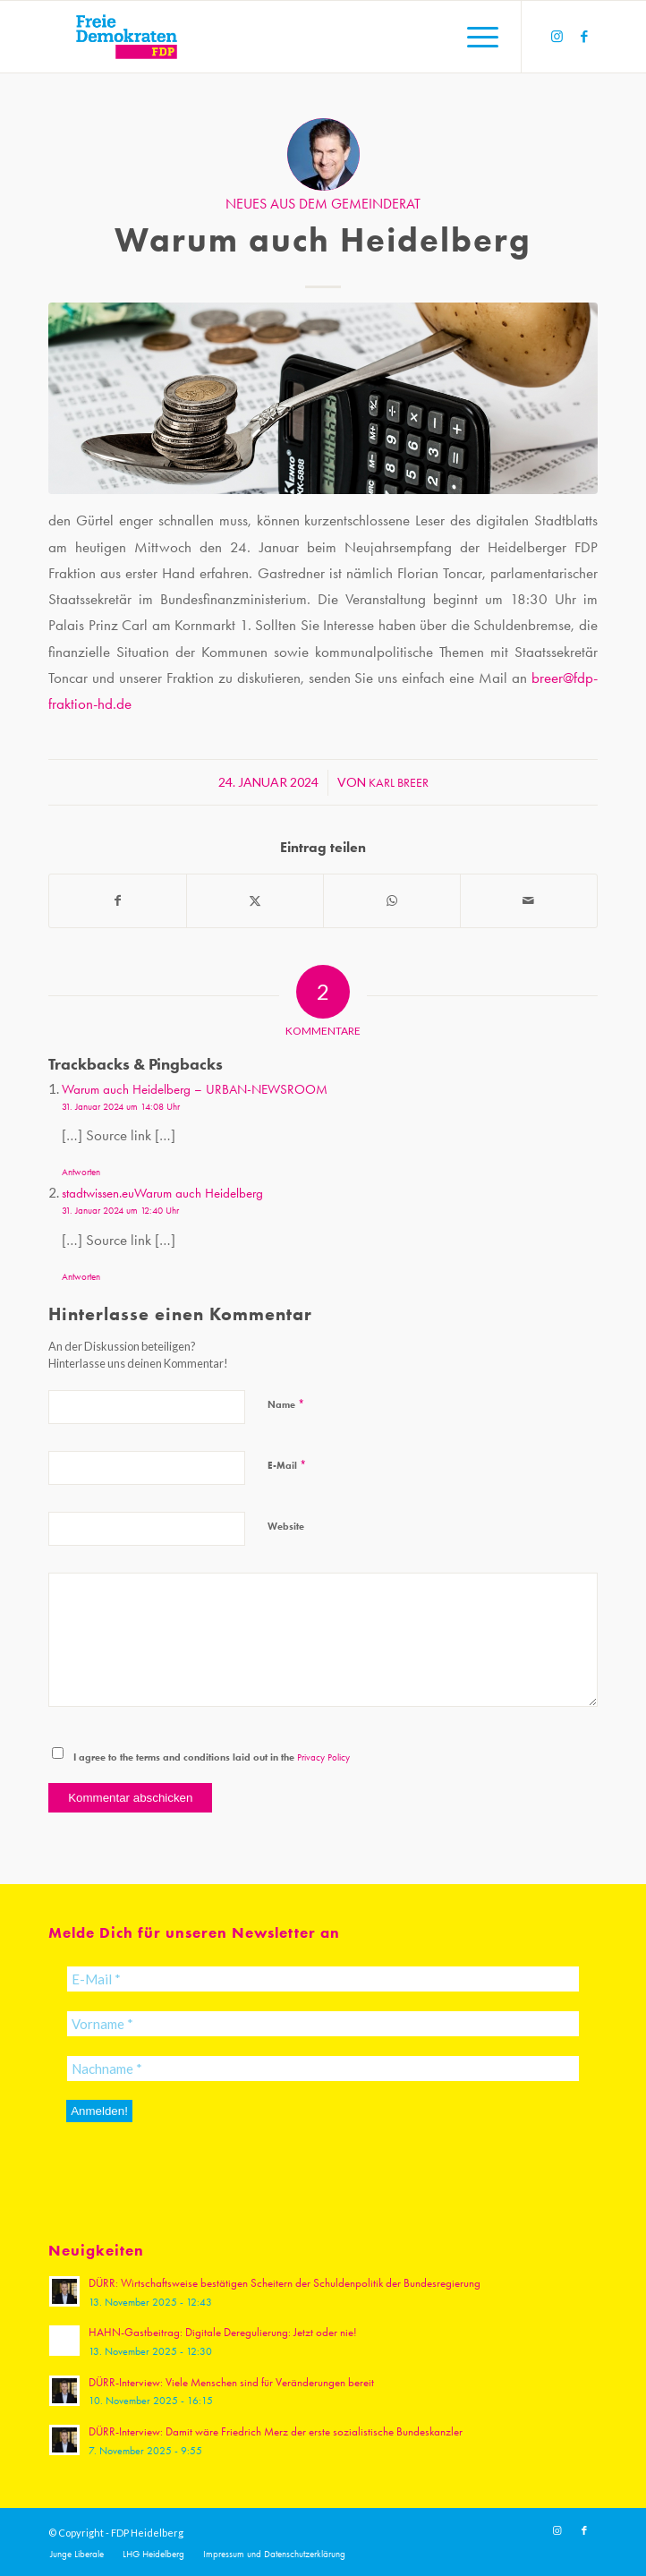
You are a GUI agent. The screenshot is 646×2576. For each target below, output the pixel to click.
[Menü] (473, 37)
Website (286, 1526)
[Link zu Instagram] (557, 36)
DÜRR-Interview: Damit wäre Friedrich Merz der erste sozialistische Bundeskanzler (276, 2431)
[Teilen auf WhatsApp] (392, 900)
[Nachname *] (323, 2068)
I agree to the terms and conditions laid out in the (211, 1757)
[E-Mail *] (323, 1979)
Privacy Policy (323, 1757)
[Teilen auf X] (255, 900)
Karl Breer (399, 782)
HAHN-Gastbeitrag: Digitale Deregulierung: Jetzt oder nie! (223, 2332)
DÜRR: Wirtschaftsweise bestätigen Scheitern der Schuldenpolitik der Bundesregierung (284, 2283)
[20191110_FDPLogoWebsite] (268, 37)
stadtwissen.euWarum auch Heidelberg (162, 1193)
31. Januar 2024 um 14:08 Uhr (121, 1107)
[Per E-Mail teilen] (529, 900)
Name (286, 1404)
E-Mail (287, 1464)
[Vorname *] (323, 2023)
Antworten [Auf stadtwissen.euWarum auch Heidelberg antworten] (81, 1277)
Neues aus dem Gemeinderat (323, 204)
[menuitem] (473, 37)
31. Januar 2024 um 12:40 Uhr (120, 1210)
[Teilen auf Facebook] (117, 900)
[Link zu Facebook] (584, 36)
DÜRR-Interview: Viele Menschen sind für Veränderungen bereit (231, 2382)
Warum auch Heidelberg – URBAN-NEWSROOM (194, 1089)
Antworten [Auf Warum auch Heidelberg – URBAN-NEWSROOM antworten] (81, 1172)
